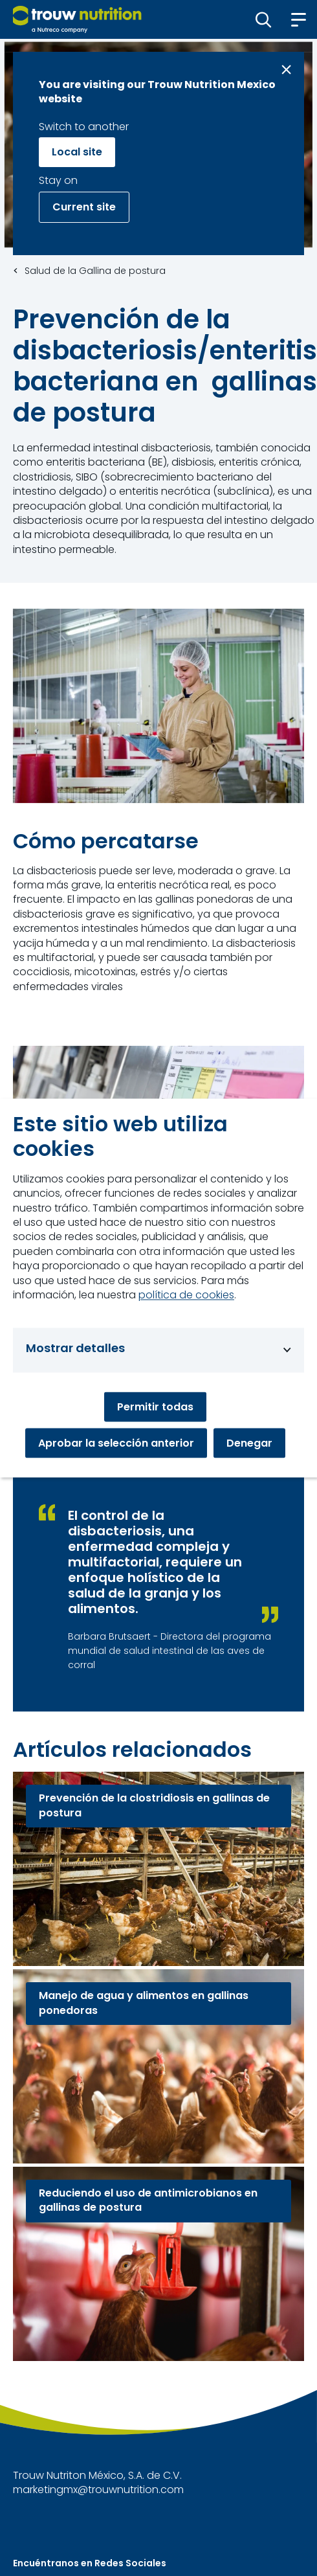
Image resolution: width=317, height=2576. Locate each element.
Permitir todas (155, 1406)
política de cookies (186, 1294)
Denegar (249, 1442)
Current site (84, 206)
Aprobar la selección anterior (116, 1442)
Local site (77, 151)
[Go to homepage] (77, 19)
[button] (263, 19)
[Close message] (286, 69)
